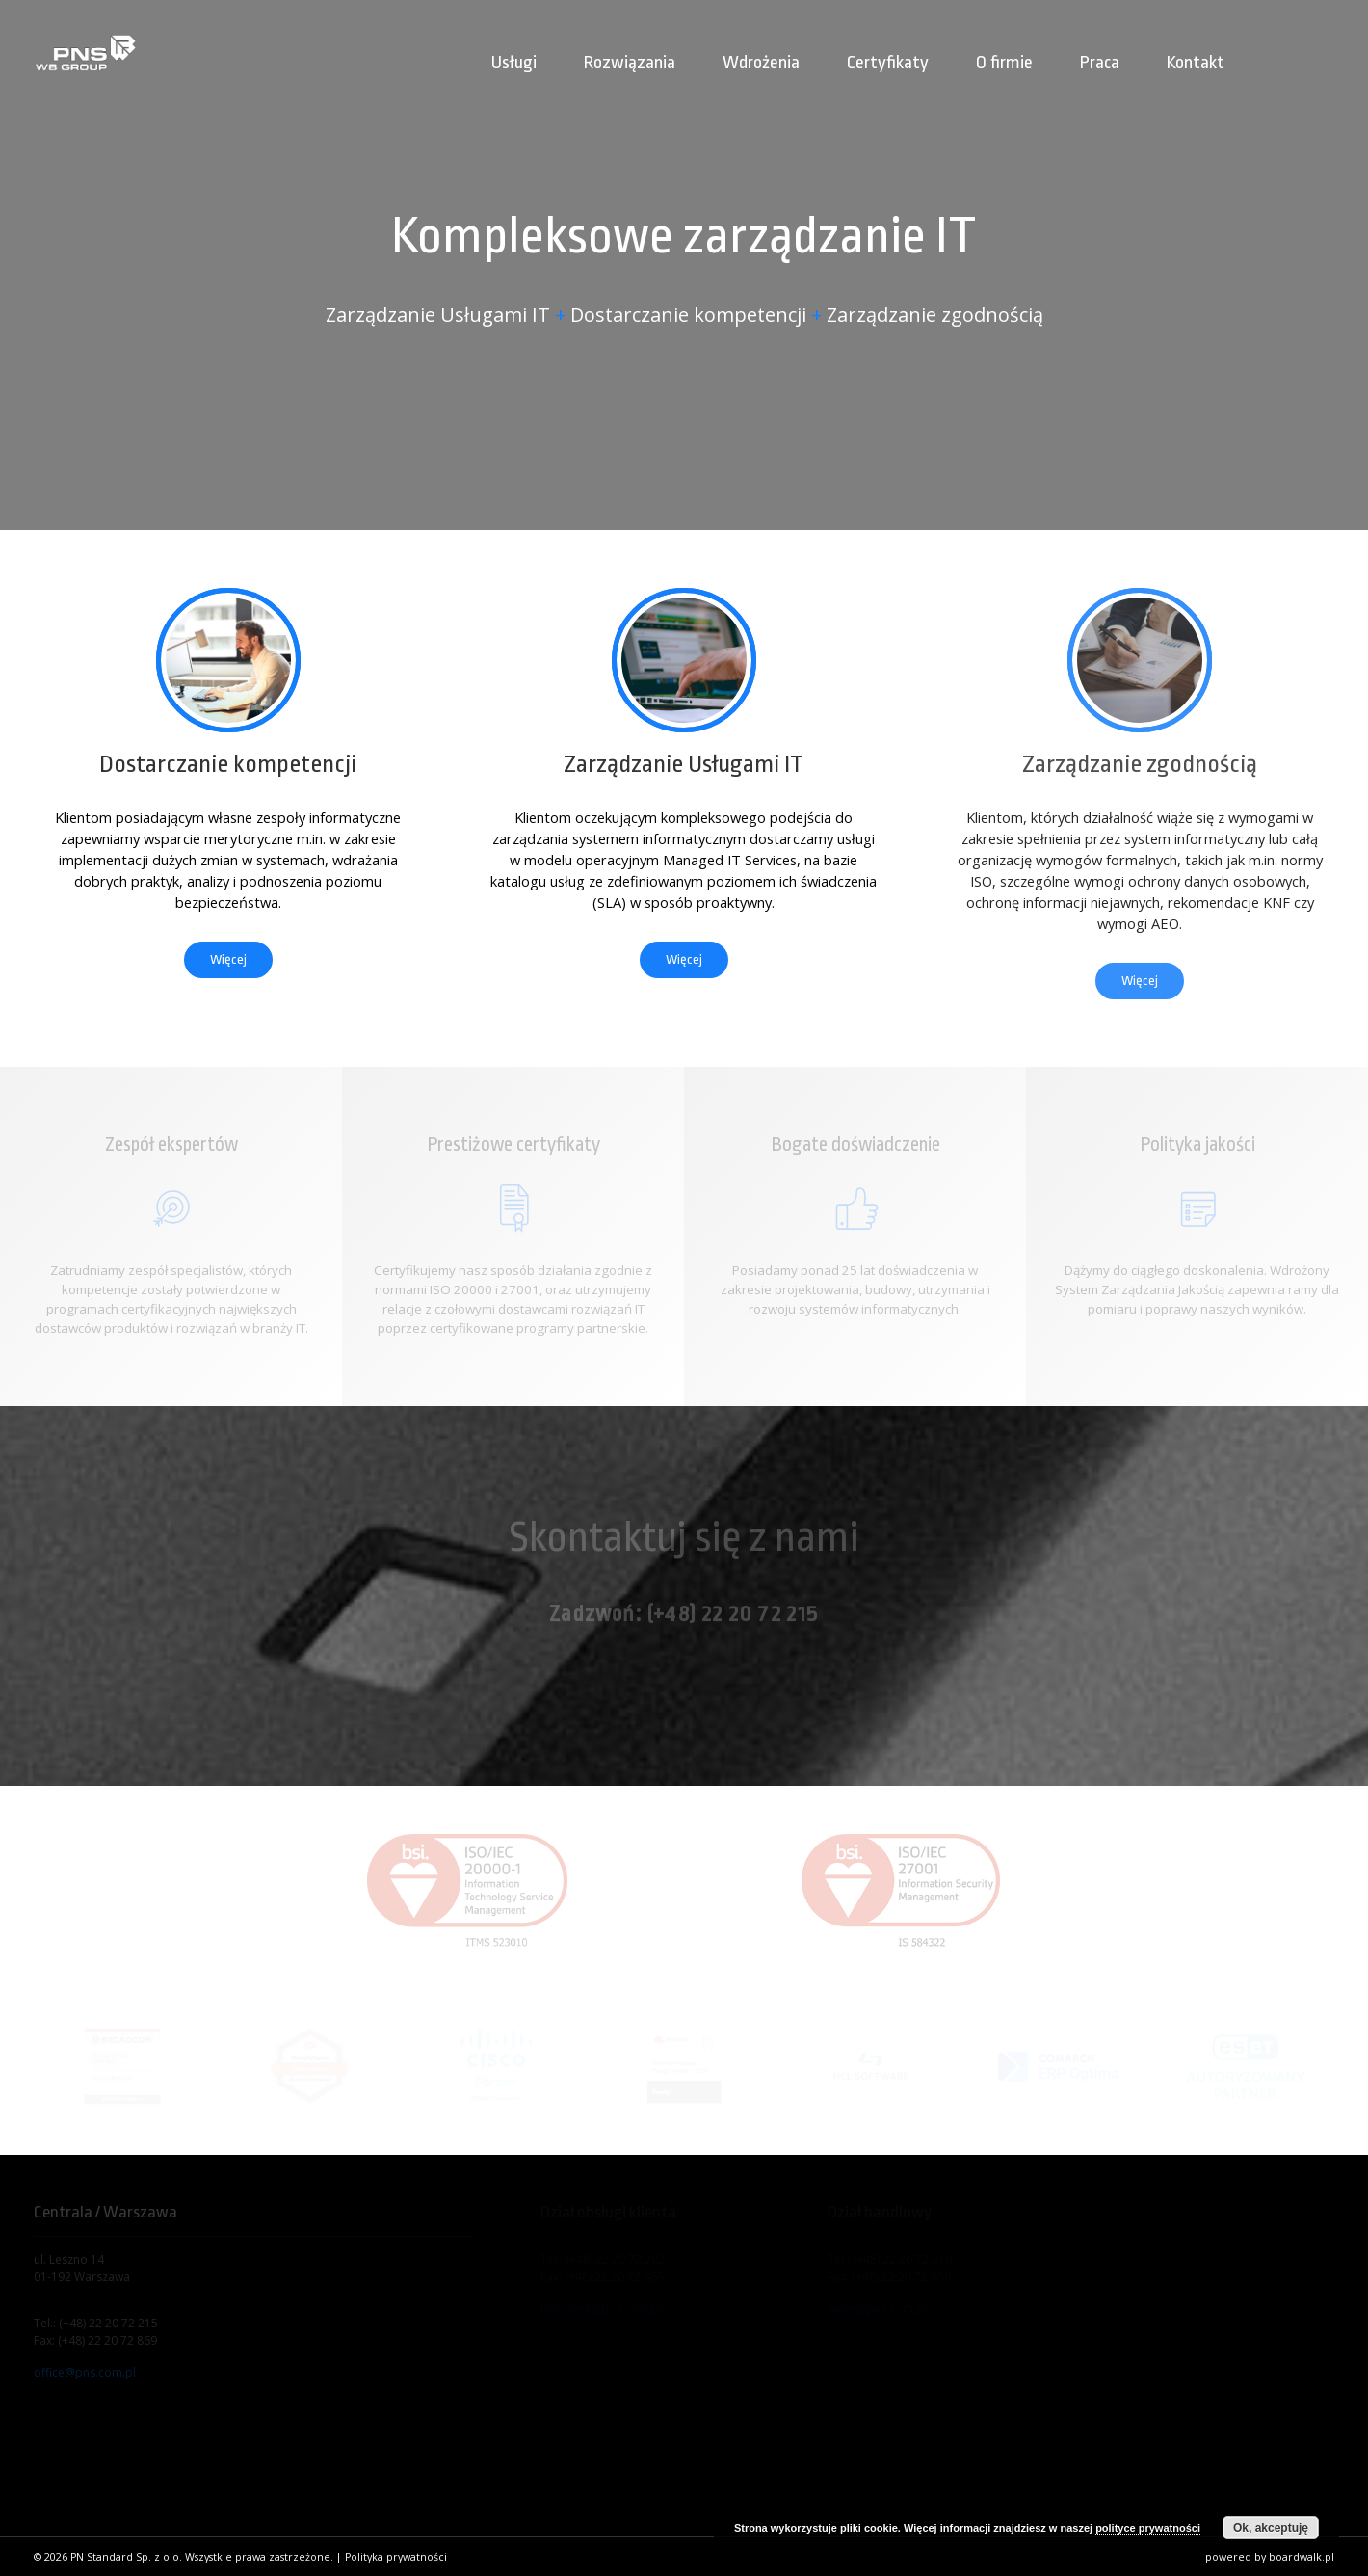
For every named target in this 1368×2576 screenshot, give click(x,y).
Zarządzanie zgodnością (1139, 764)
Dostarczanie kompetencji (227, 764)
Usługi (514, 62)
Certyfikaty (888, 62)
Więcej (228, 959)
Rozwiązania (629, 62)
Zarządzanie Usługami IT (683, 764)
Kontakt (1195, 62)
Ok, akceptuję (1270, 2528)
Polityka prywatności (396, 2556)
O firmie (1004, 62)
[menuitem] (1279, 39)
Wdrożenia (761, 62)
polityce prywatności (1147, 2528)
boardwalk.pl (1301, 2556)
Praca (1099, 62)
